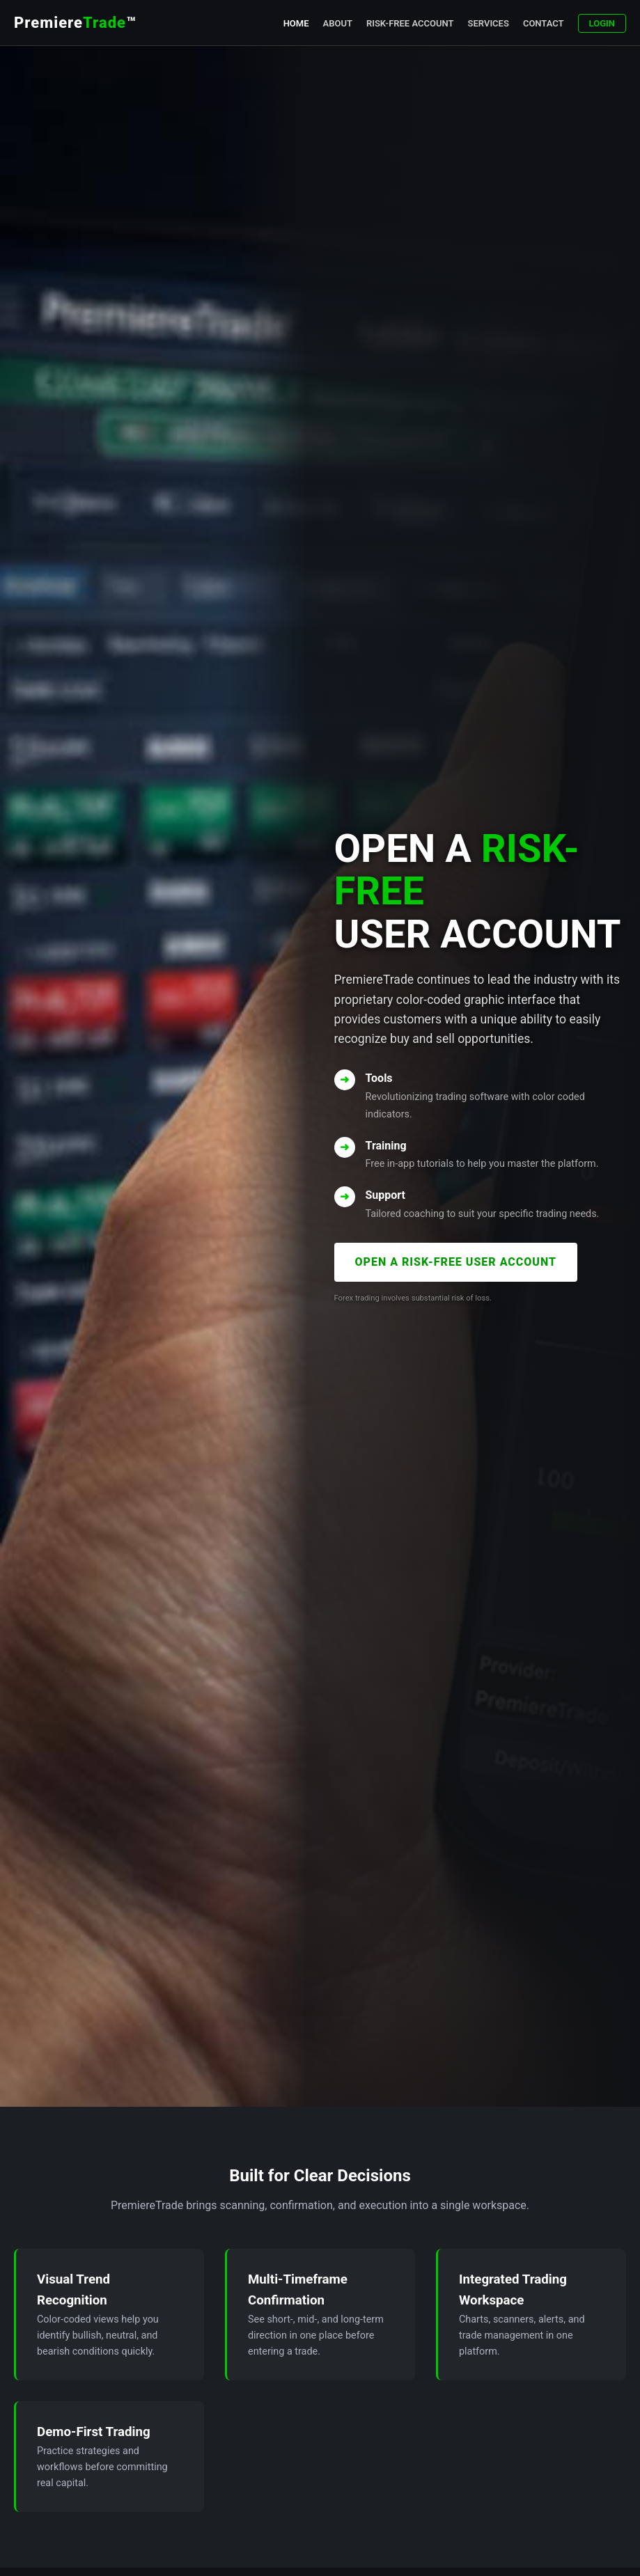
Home (296, 23)
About (337, 23)
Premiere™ (75, 22)
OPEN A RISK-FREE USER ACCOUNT (455, 1262)
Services (488, 23)
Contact (543, 23)
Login (602, 23)
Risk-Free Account (410, 23)
